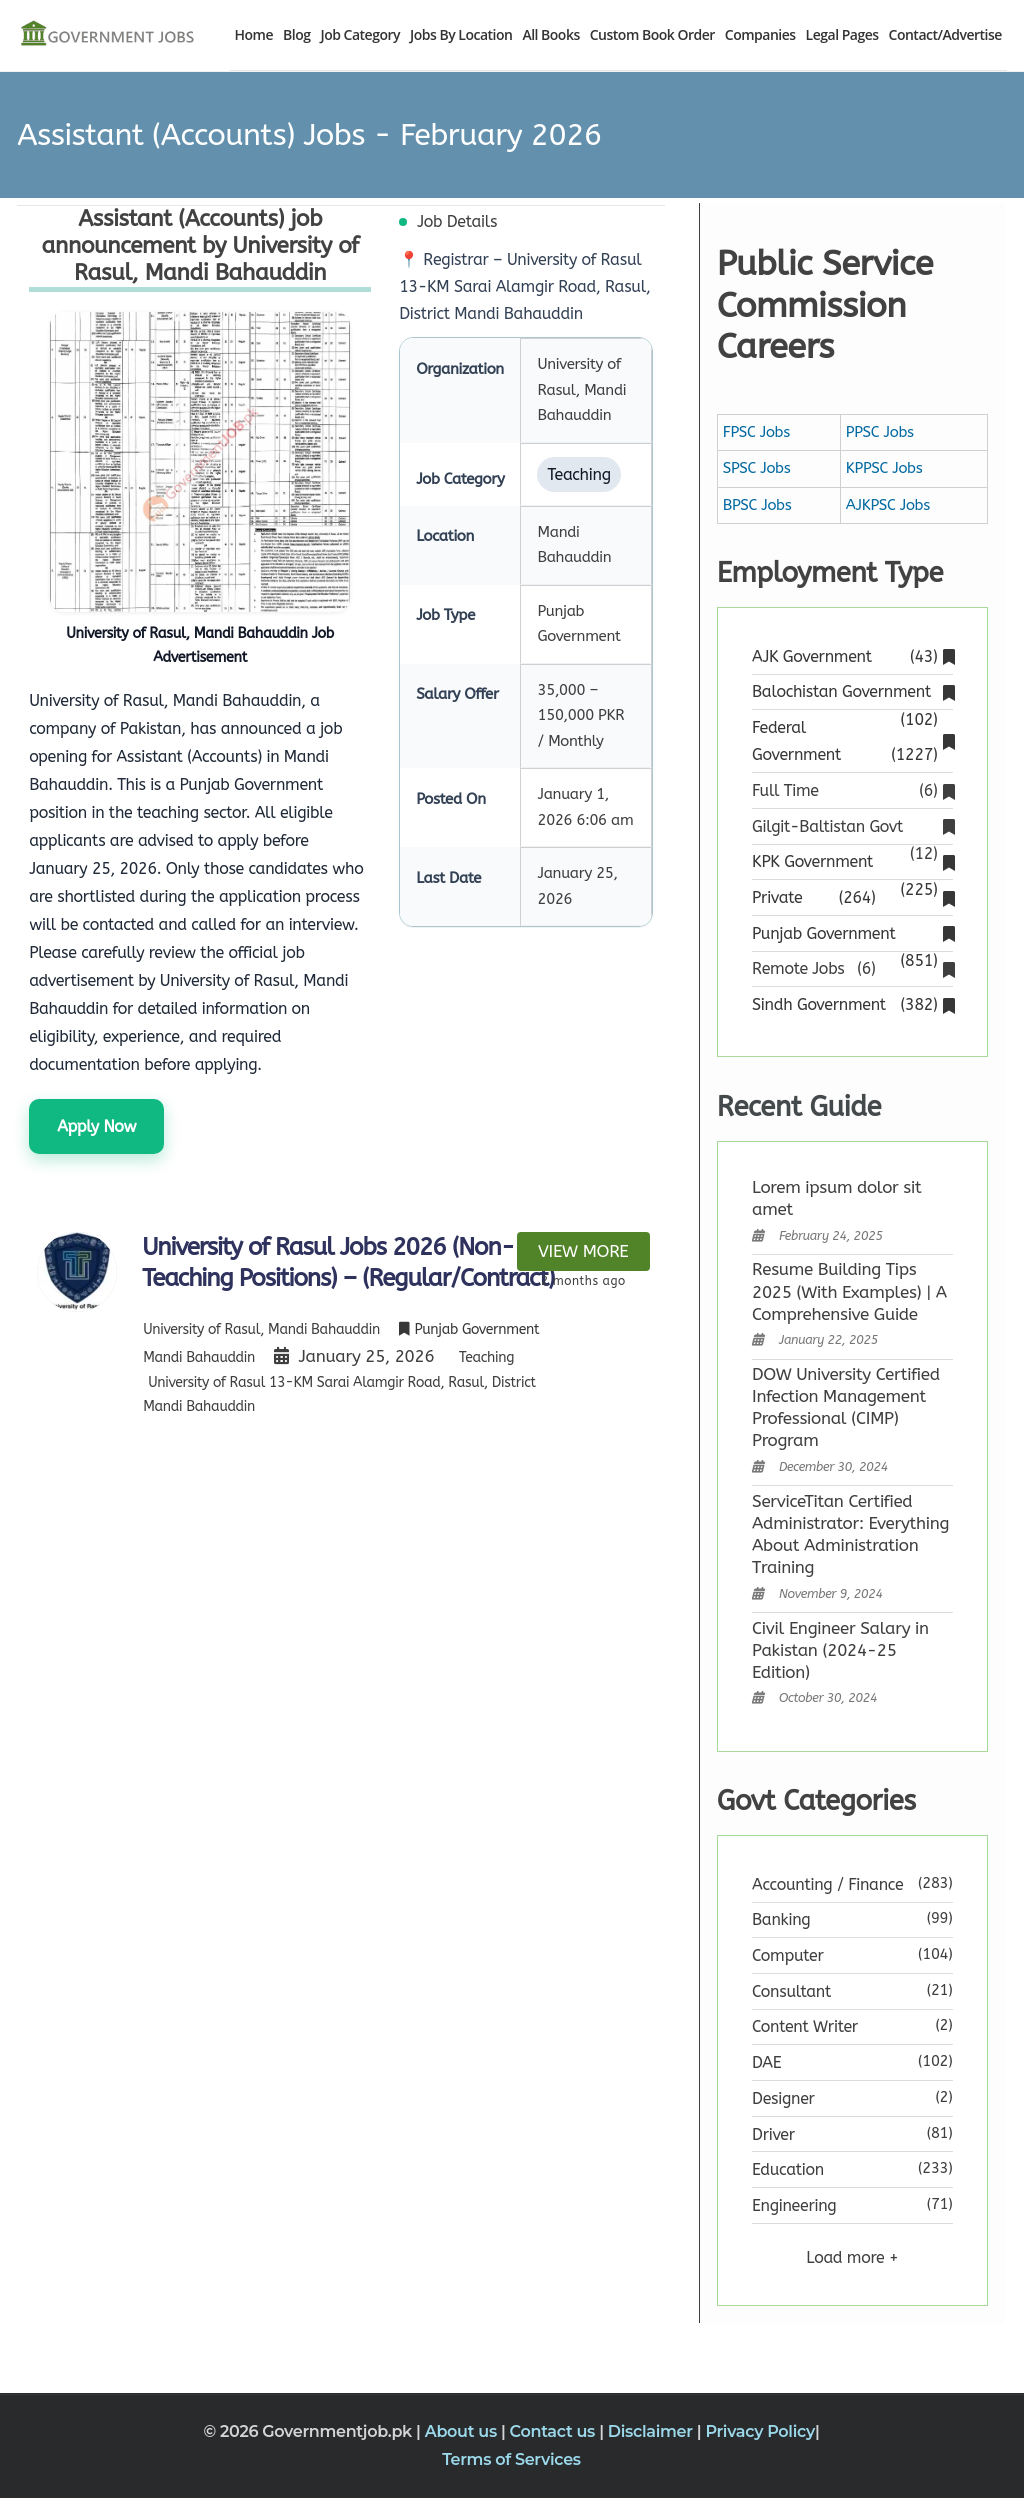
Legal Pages (842, 34)
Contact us (555, 2431)
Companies (760, 34)
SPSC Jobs (757, 468)
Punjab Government (852, 935)
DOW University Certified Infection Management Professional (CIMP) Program (846, 1407)
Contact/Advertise (945, 34)
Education (788, 2169)
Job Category (360, 34)
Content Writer (805, 2026)
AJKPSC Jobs (888, 505)
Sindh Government (852, 1004)
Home (254, 34)
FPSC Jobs (756, 432)
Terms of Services (511, 2459)
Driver (773, 2134)
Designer (783, 2098)
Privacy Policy (760, 2431)
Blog (296, 34)
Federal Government (852, 743)
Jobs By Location (461, 34)
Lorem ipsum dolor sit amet (836, 1198)
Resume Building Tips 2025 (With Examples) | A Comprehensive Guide (849, 1291)
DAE (766, 2062)
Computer (787, 1955)
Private (852, 897)
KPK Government (852, 863)
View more (583, 1251)
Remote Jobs (852, 968)
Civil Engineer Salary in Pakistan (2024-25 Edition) (840, 1650)
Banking (781, 1919)
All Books (550, 34)
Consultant (791, 1991)
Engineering (794, 2205)
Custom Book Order (652, 34)
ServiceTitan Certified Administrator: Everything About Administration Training (850, 1534)
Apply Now (96, 1126)
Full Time (852, 790)
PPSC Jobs (880, 432)
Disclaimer (652, 2431)
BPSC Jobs (757, 505)
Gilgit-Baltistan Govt (852, 828)
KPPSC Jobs (884, 468)
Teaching (486, 1357)
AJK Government (852, 656)
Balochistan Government (852, 693)
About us (463, 2431)
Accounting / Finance (827, 1884)
